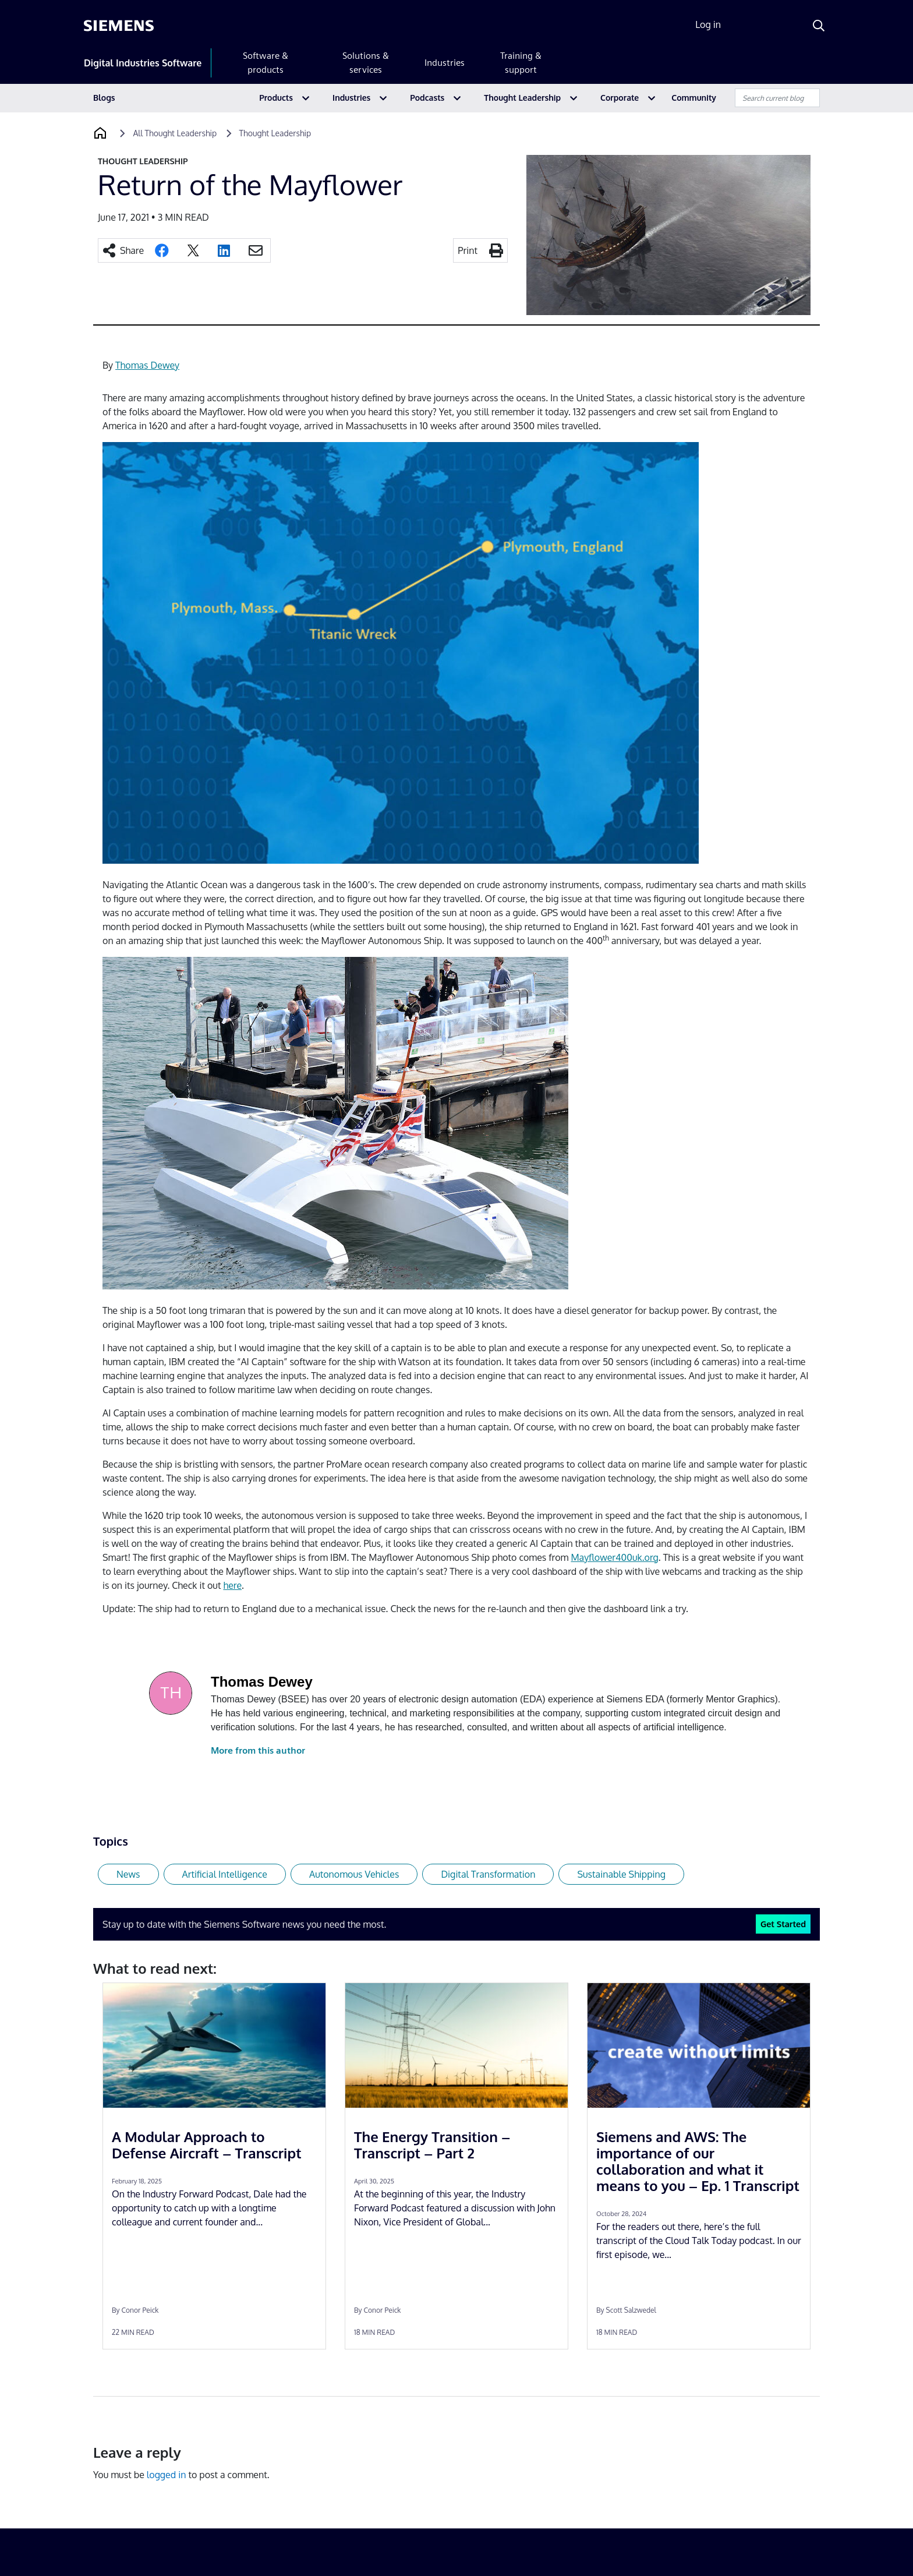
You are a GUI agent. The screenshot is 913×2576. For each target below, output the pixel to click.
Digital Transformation (488, 1874)
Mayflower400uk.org (614, 1557)
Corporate (619, 98)
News (128, 1874)
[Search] (818, 25)
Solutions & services (365, 62)
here (232, 1585)
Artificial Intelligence (224, 1874)
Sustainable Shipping (621, 1874)
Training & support (521, 62)
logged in (166, 2474)
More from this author (258, 1750)
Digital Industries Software (142, 63)
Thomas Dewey (147, 365)
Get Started (783, 1923)
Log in (708, 24)
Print (467, 250)
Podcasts (427, 98)
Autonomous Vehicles (354, 1874)
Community (693, 98)
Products (276, 98)
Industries (444, 62)
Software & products (265, 62)
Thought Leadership (522, 98)
